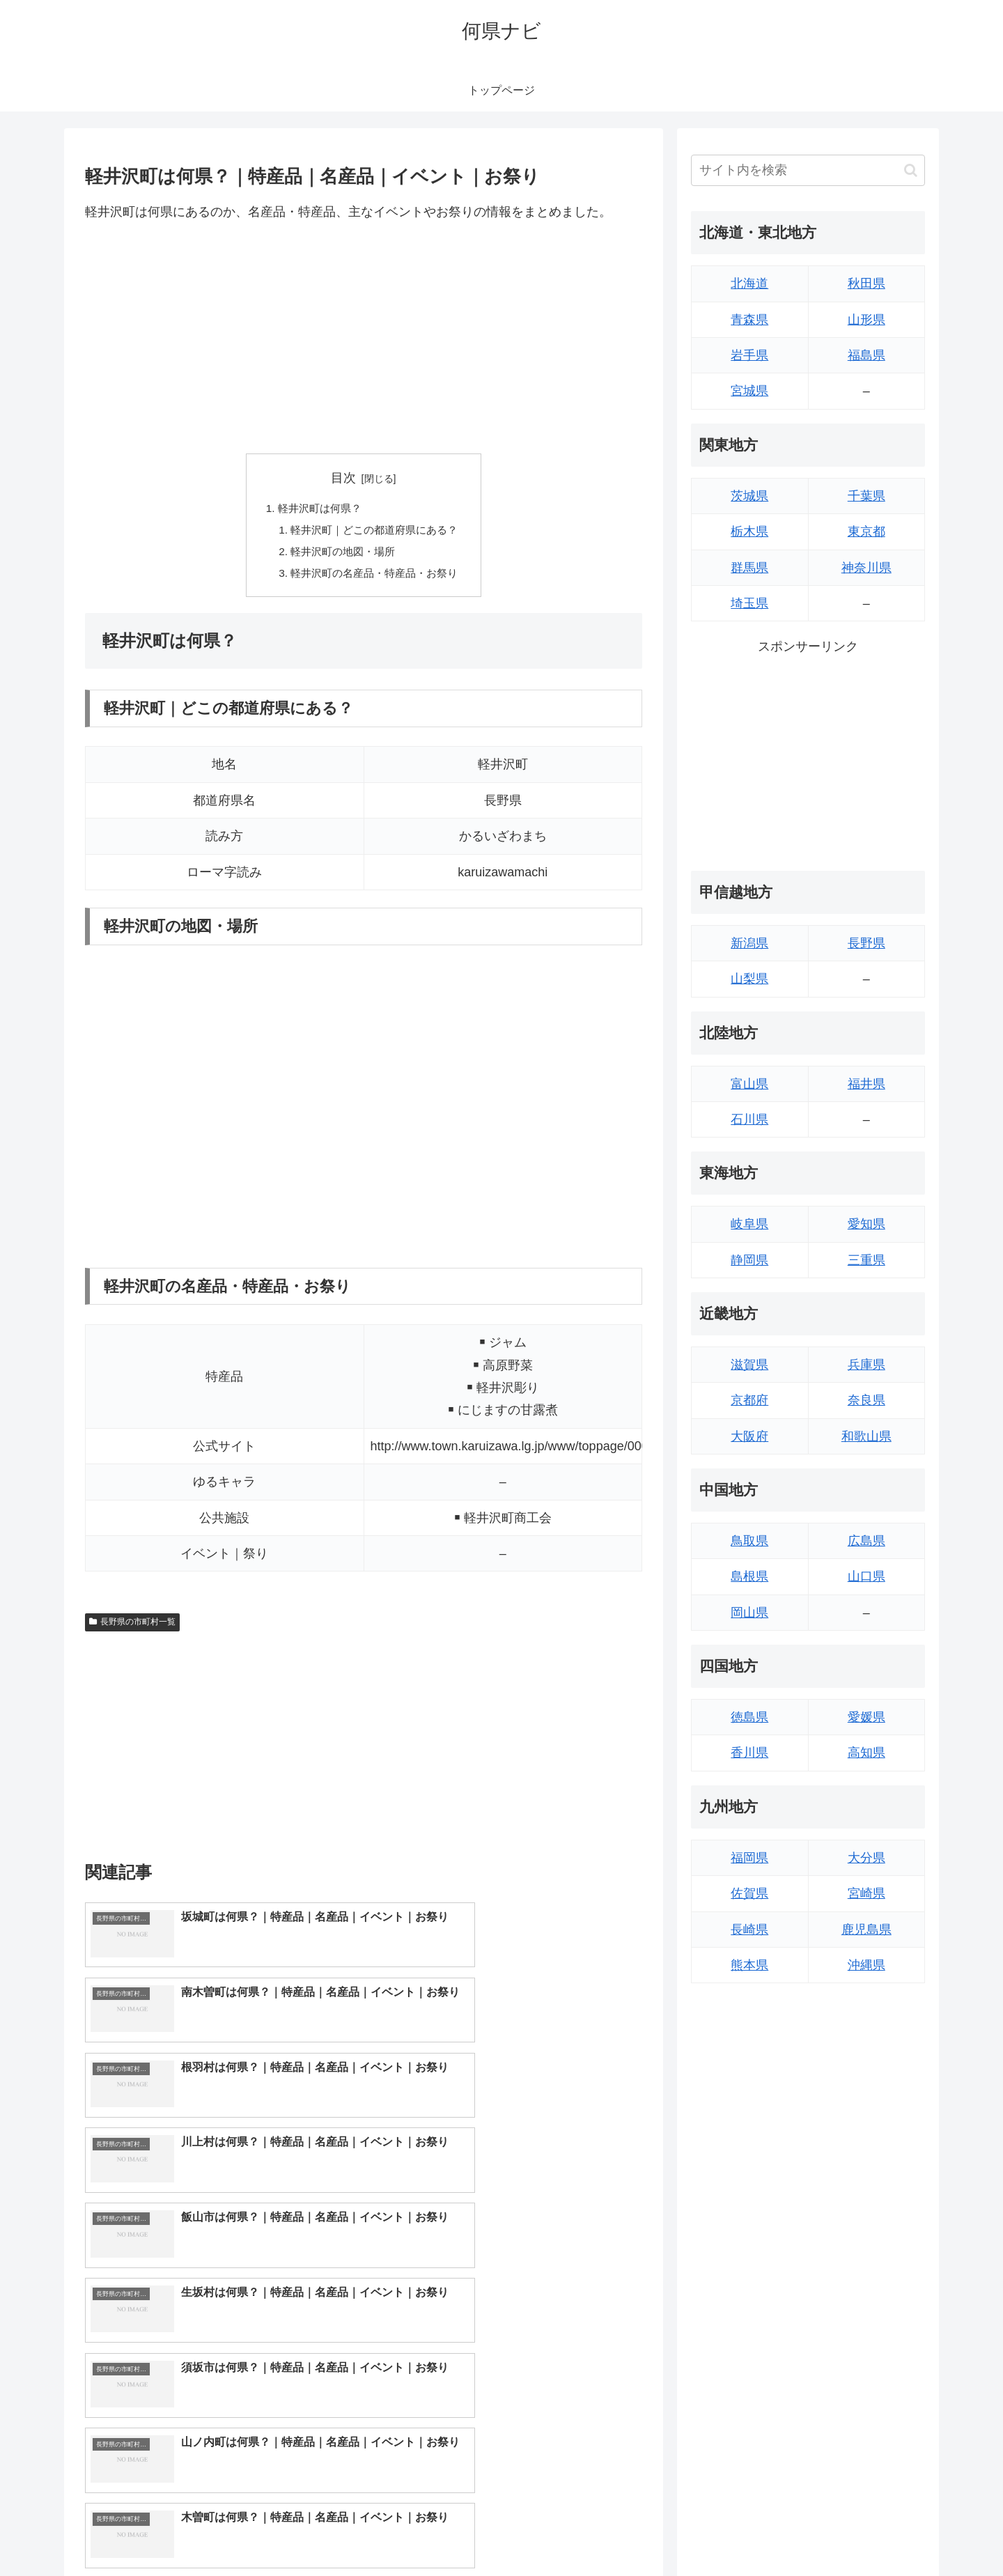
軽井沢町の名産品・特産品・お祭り (375, 577)
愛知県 (866, 1224)
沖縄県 (866, 1965)
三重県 (866, 1260)
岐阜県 (749, 1224)
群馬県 (749, 568)
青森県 (749, 320)
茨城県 (749, 496)
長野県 (866, 943)
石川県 (749, 1119)
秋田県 (866, 283)
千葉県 (866, 496)
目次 (343, 478)
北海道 (749, 283)
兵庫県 (866, 1365)
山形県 (866, 320)
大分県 (866, 1858)
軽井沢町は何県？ (316, 509)
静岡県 (749, 1260)
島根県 (749, 1576)
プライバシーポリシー (877, 2532)
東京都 (866, 531)
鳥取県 (749, 1541)
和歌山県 (866, 1436)
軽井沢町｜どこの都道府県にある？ (375, 531)
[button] (911, 170)
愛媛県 (866, 1717)
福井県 (866, 1084)
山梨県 (749, 979)
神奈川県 (866, 568)
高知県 (866, 1753)
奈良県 (866, 1400)
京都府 (749, 1400)
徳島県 (749, 1717)
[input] (808, 170)
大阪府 (749, 1436)
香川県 (749, 1753)
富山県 (749, 1084)
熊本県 (749, 1965)
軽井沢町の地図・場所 (341, 554)
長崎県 (749, 1930)
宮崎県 (866, 1893)
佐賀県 (749, 1893)
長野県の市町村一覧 (132, 1626)
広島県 (866, 1541)
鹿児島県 (866, 1930)
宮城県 (749, 391)
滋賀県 (749, 1365)
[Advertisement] (363, 337)
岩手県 (749, 355)
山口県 (866, 1576)
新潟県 (749, 943)
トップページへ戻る (770, 2532)
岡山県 (749, 1613)
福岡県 (749, 1858)
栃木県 (749, 531)
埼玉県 (749, 603)
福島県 (866, 355)
